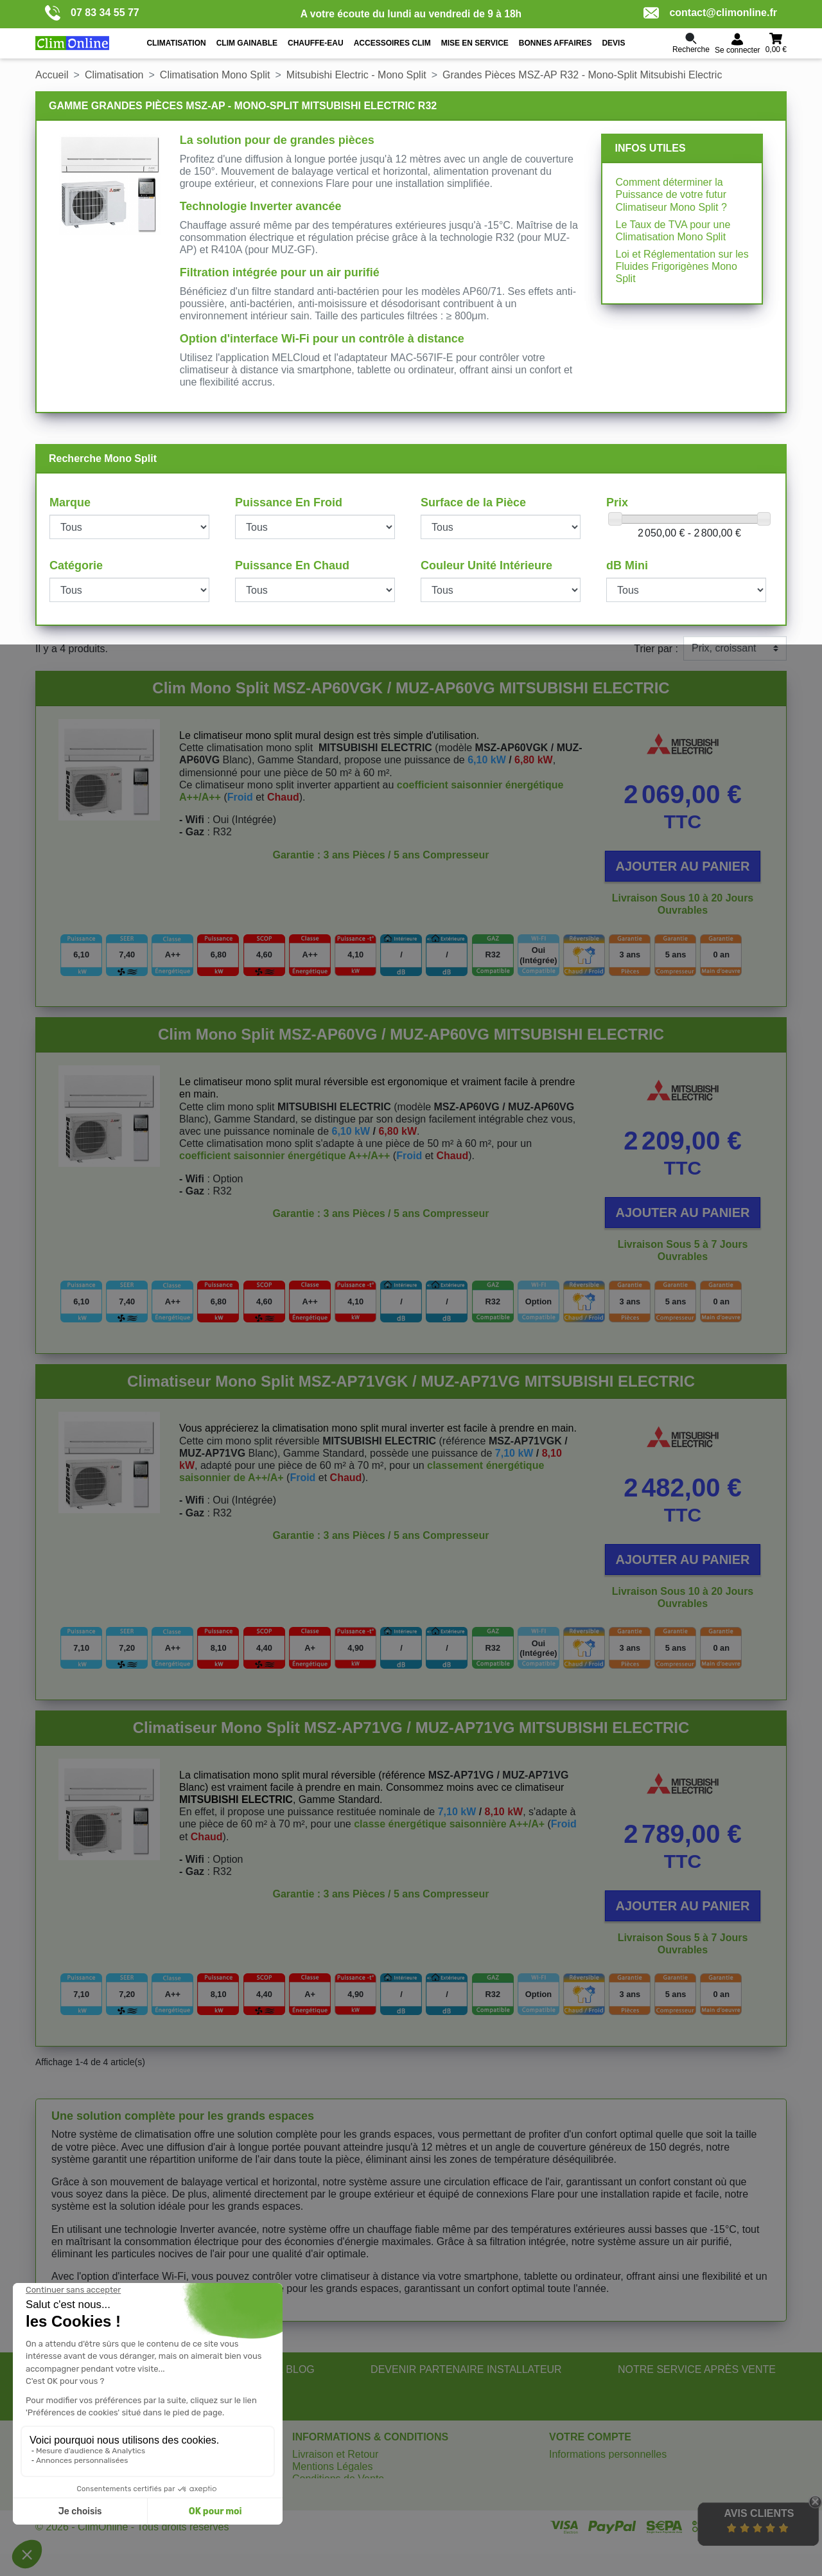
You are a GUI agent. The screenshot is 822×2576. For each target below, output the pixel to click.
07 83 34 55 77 (92, 13)
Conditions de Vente (338, 2478)
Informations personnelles (608, 2454)
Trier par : (656, 648)
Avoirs (563, 2478)
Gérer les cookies (332, 2503)
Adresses (570, 2491)
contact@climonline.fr (710, 13)
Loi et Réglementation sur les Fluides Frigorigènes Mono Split (681, 266)
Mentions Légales (332, 2466)
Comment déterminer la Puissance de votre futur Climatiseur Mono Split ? (670, 194)
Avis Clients (759, 2513)
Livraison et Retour (335, 2454)
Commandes (578, 2466)
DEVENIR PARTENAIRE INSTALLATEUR (466, 2369)
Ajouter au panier (683, 866)
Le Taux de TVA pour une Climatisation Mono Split (672, 230)
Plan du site (319, 2491)
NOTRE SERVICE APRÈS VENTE (697, 2369)
